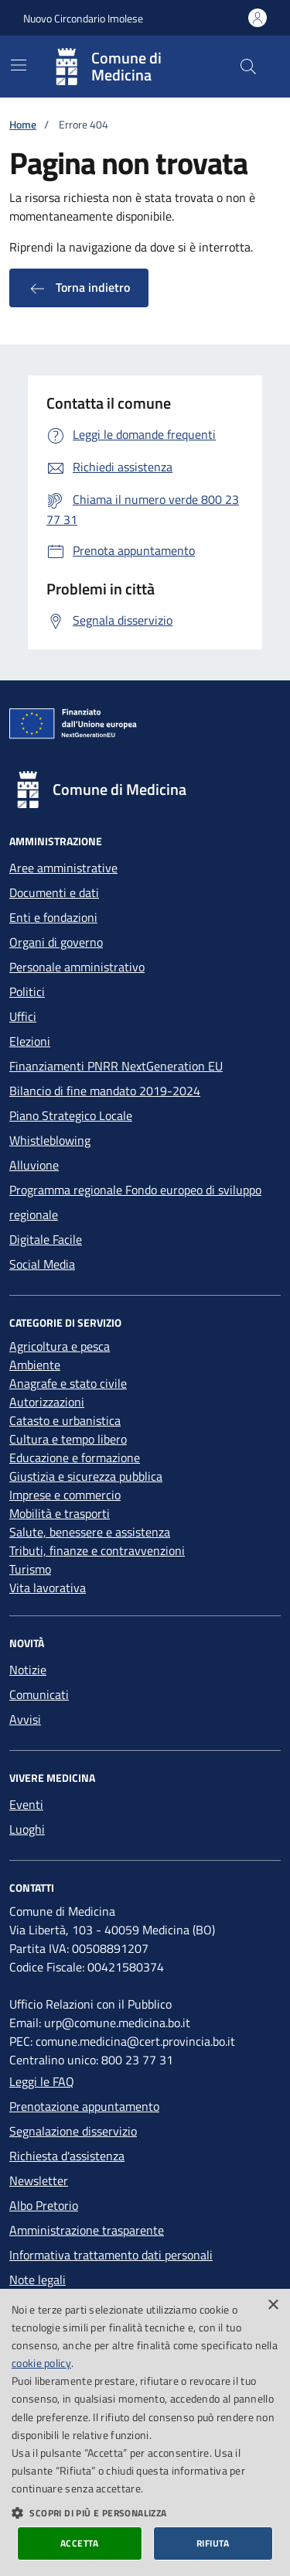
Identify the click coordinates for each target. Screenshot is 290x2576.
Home (22, 124)
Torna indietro (79, 288)
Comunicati (39, 1694)
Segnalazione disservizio (73, 2131)
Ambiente (34, 1364)
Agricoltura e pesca (59, 1346)
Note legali (37, 2279)
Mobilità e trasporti (59, 1513)
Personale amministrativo (77, 966)
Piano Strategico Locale (70, 1115)
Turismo (30, 1569)
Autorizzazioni (46, 1401)
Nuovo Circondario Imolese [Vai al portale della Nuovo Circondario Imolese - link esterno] (83, 18)
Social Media (42, 1264)
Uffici (22, 1016)
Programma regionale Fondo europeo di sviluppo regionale (135, 1202)
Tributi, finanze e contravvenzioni (97, 1550)
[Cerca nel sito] (248, 66)
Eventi (26, 1804)
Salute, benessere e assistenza (89, 1532)
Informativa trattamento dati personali (111, 2254)
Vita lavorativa (47, 1587)
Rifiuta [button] (213, 2543)
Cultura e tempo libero (68, 1439)
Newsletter (38, 2180)
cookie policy (41, 2363)
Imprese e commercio (65, 1494)
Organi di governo (56, 942)
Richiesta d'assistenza (67, 2155)
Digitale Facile (45, 1239)
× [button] (272, 2305)
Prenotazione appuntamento (84, 2106)
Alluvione (34, 1165)
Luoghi (27, 1829)
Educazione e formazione (74, 1457)
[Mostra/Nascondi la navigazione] (18, 65)
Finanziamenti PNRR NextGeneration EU (116, 1066)
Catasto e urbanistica (65, 1420)
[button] (145, 2512)
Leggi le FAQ (41, 2081)
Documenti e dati (54, 892)
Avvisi (25, 1719)
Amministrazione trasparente (86, 2230)
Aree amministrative (63, 867)
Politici (27, 991)
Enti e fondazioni (53, 917)
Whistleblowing (49, 1140)
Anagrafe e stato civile (68, 1383)
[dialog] (145, 2432)
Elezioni (29, 1041)
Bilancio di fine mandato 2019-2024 (104, 1090)
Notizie (27, 1669)
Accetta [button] (79, 2543)
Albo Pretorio (43, 2205)
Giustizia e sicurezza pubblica (85, 1476)
